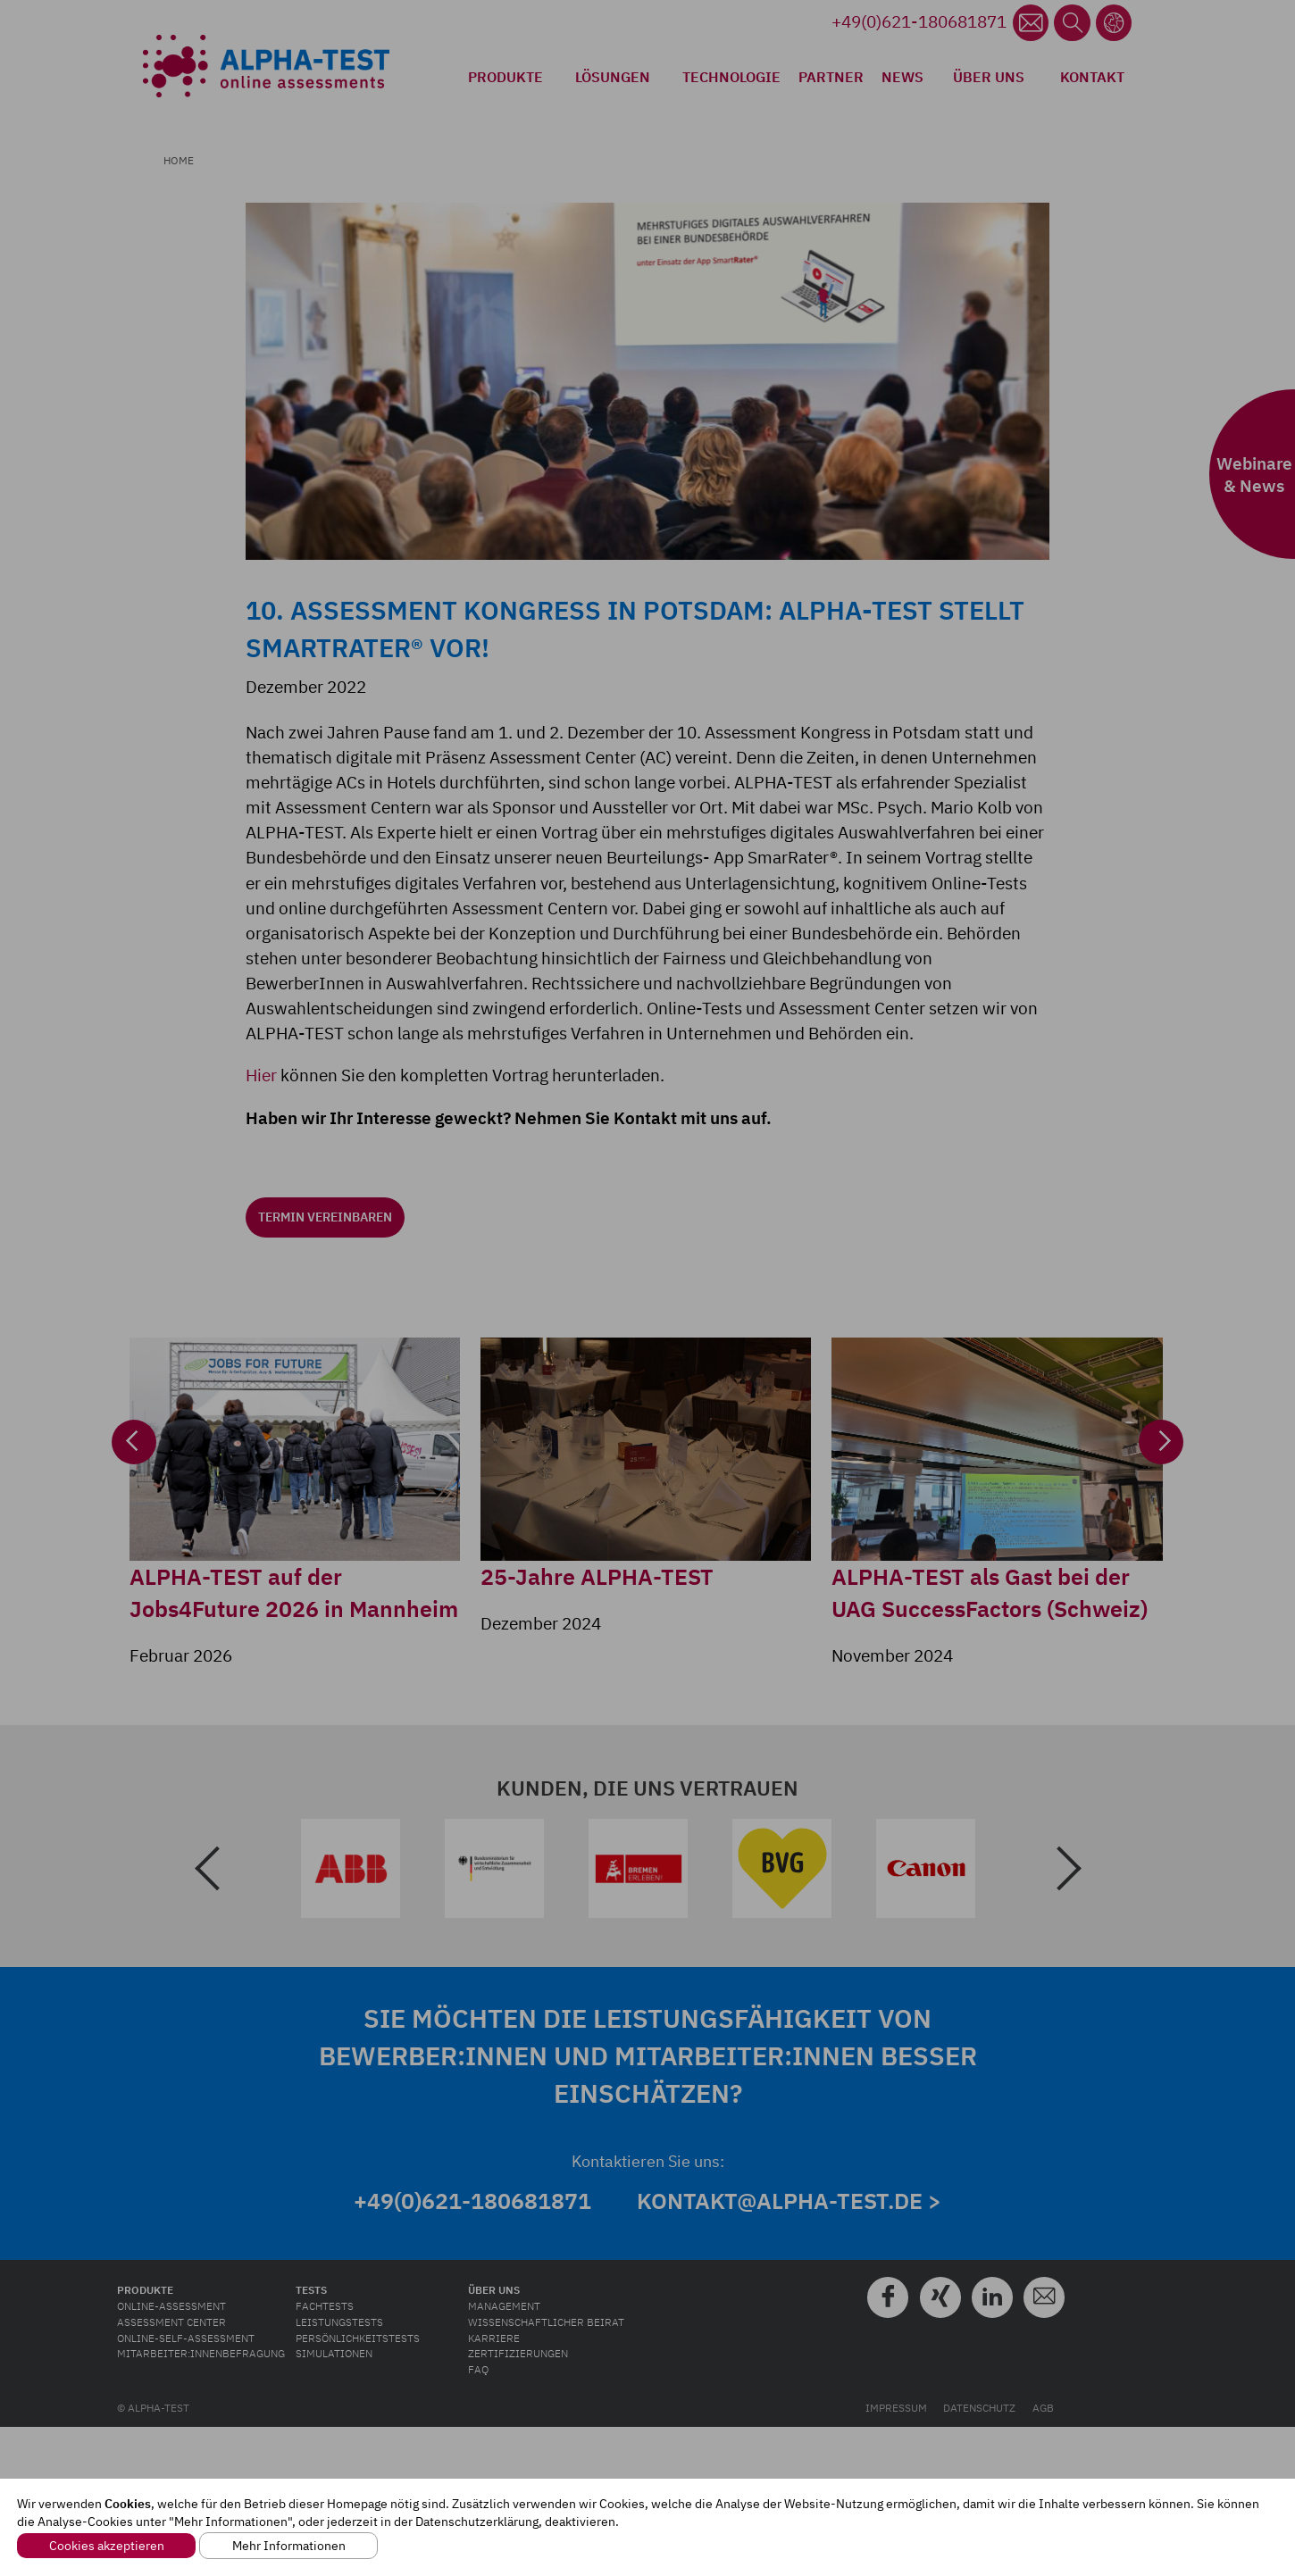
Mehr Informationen (289, 2546)
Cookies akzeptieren (106, 2546)
